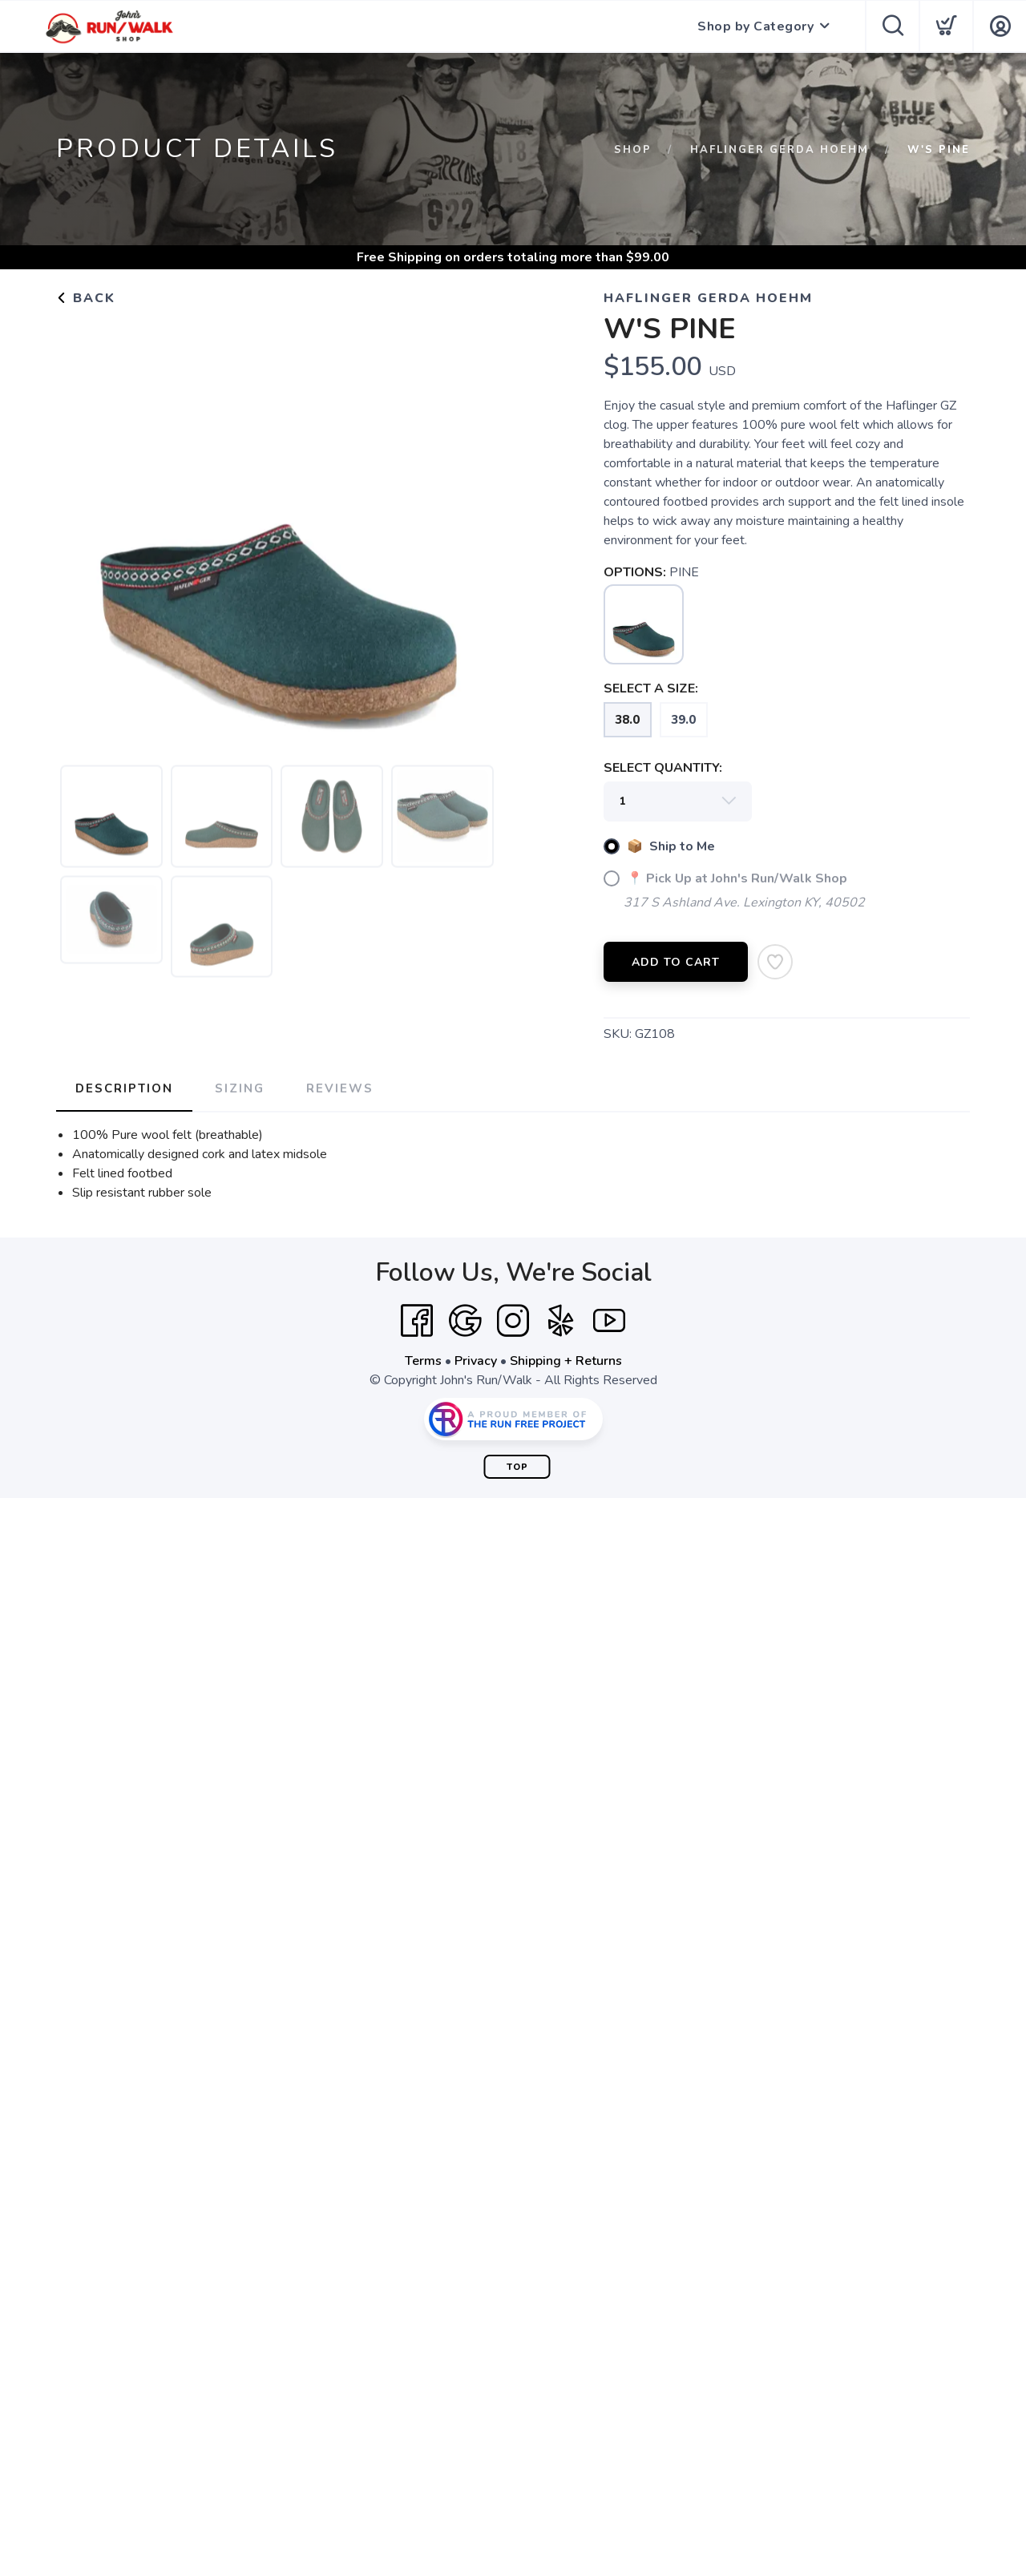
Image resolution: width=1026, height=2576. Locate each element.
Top (517, 1467)
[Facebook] (417, 1321)
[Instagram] (513, 1321)
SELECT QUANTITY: (663, 768)
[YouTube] (609, 1321)
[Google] (465, 1321)
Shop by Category (755, 26)
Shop (633, 150)
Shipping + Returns (566, 1361)
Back (85, 298)
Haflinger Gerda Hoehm (779, 150)
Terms (423, 1361)
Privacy (475, 1361)
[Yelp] (561, 1321)
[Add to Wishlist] (775, 961)
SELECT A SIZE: (651, 688)
